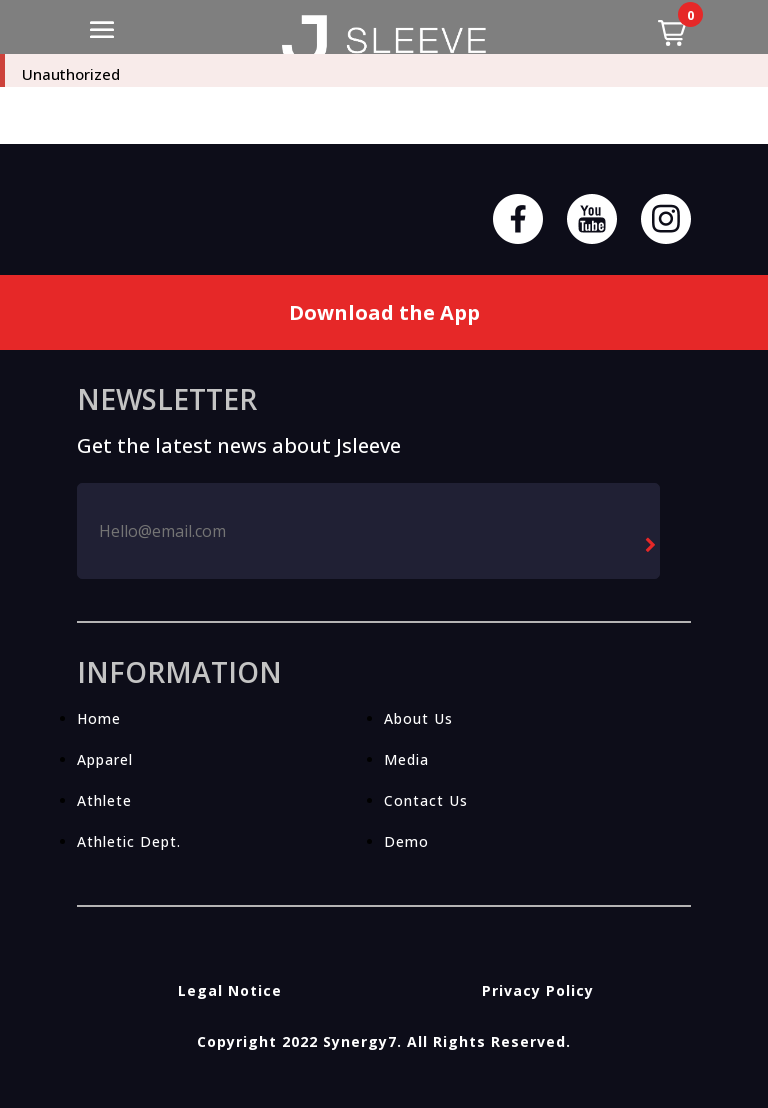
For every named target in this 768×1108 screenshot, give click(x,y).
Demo (406, 841)
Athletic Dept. (129, 841)
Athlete (104, 800)
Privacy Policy (538, 990)
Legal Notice (230, 990)
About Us (418, 718)
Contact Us (426, 800)
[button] (672, 33)
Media (406, 759)
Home (99, 718)
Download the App (384, 312)
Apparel (105, 759)
